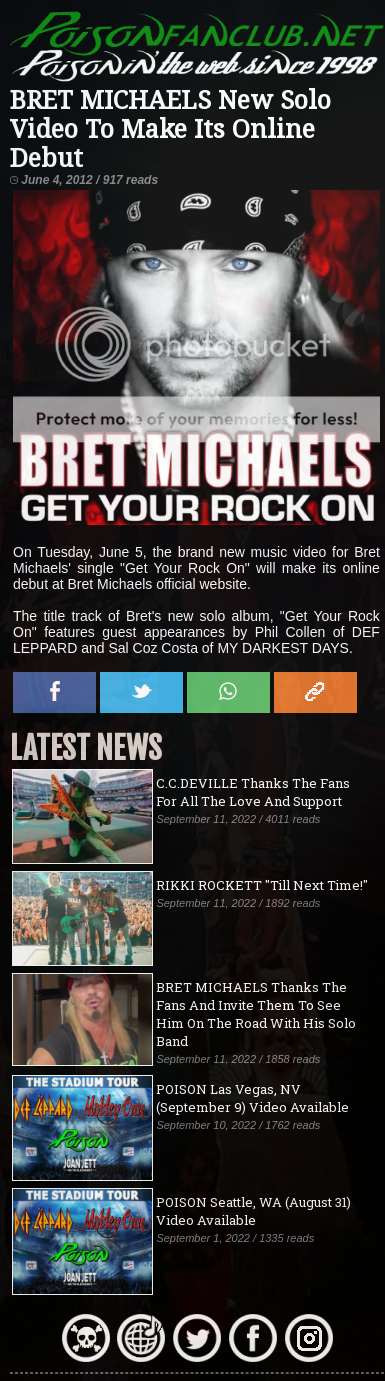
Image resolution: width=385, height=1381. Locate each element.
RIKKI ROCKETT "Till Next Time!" (262, 885)
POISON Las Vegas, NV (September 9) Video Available (252, 1098)
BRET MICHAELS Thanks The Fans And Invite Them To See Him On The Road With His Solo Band (256, 1014)
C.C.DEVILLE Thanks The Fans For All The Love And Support (253, 792)
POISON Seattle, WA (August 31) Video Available (253, 1211)
